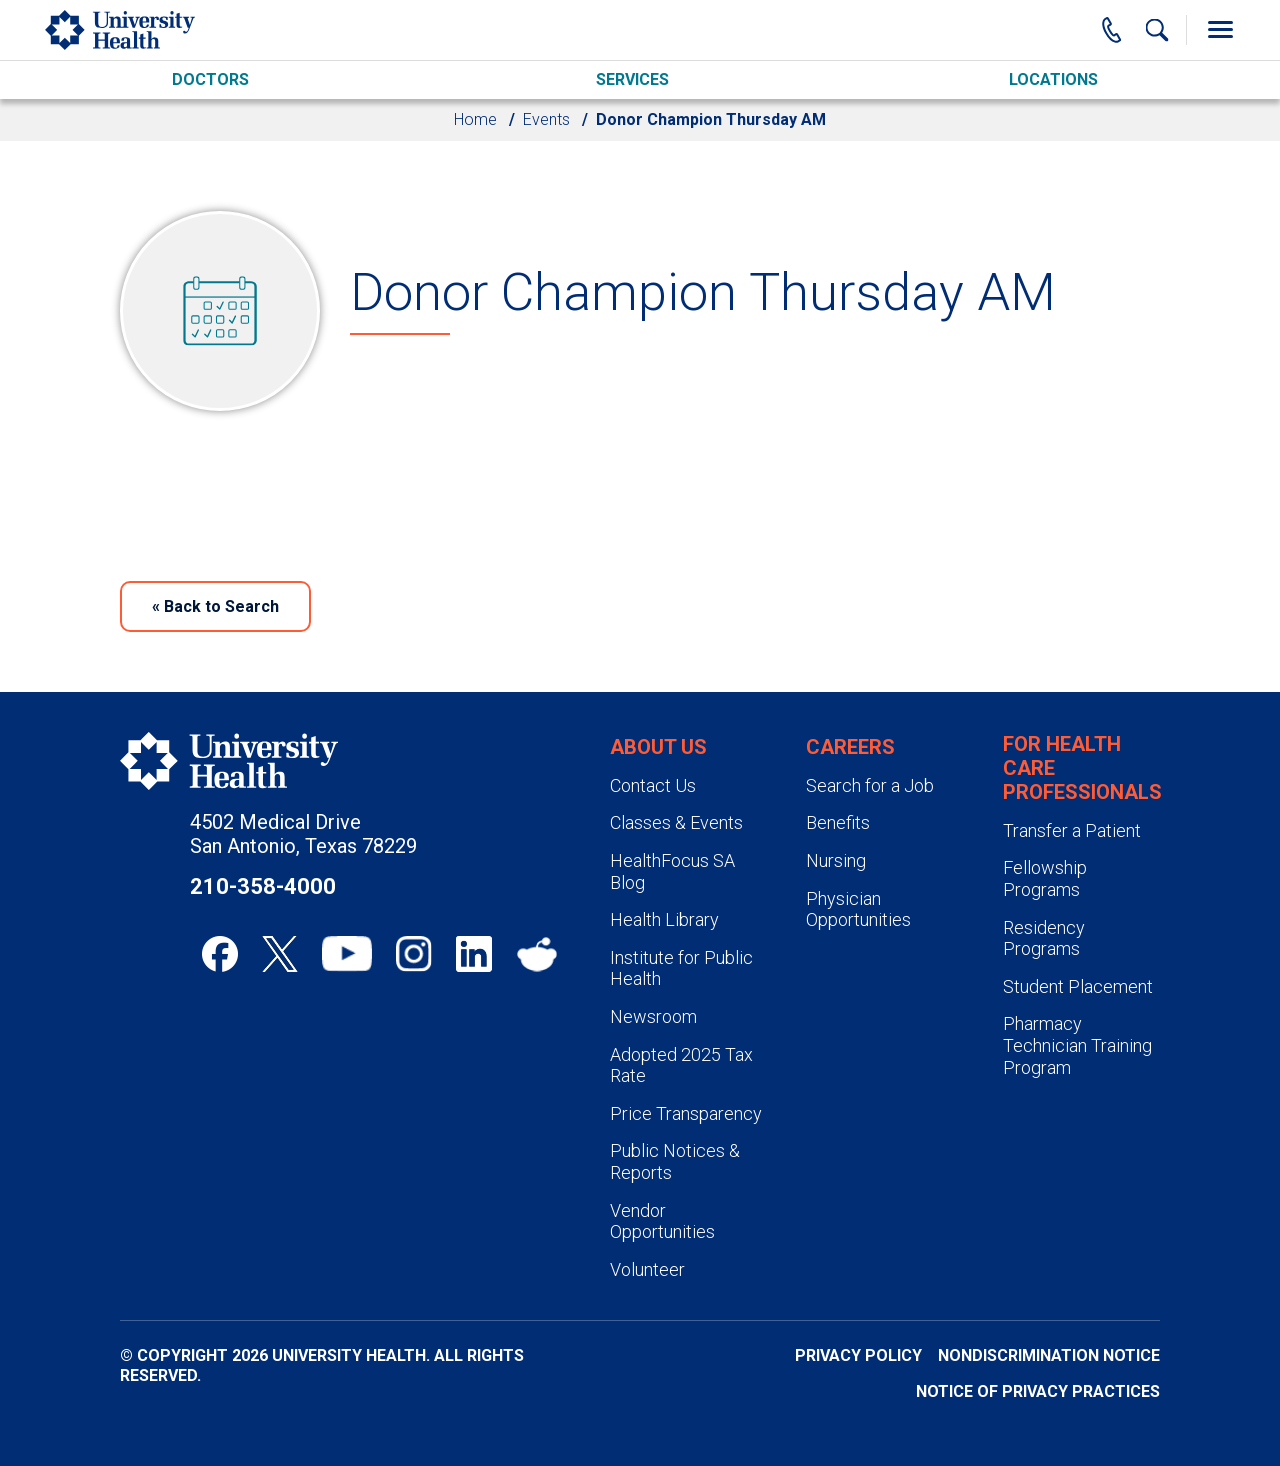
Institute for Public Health (681, 968)
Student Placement (1078, 986)
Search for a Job (870, 785)
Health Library (664, 919)
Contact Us (653, 785)
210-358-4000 (263, 886)
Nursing (836, 860)
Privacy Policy (858, 1355)
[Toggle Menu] (1220, 30)
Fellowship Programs (1045, 878)
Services (632, 79)
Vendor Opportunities (662, 1221)
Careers (850, 747)
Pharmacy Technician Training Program (1077, 1045)
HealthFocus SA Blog (672, 871)
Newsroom (653, 1016)
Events (546, 119)
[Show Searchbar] (1157, 30)
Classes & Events (676, 822)
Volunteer (647, 1269)
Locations (1053, 79)
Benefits (838, 822)
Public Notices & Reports (675, 1161)
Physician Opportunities (858, 909)
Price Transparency (686, 1113)
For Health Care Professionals (1082, 768)
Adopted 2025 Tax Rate (681, 1065)
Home (475, 119)
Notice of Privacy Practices (1038, 1391)
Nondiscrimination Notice (1049, 1355)
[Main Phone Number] (1112, 30)
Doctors (210, 79)
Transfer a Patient (1072, 830)
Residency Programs (1044, 938)
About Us (658, 747)
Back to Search (215, 606)
